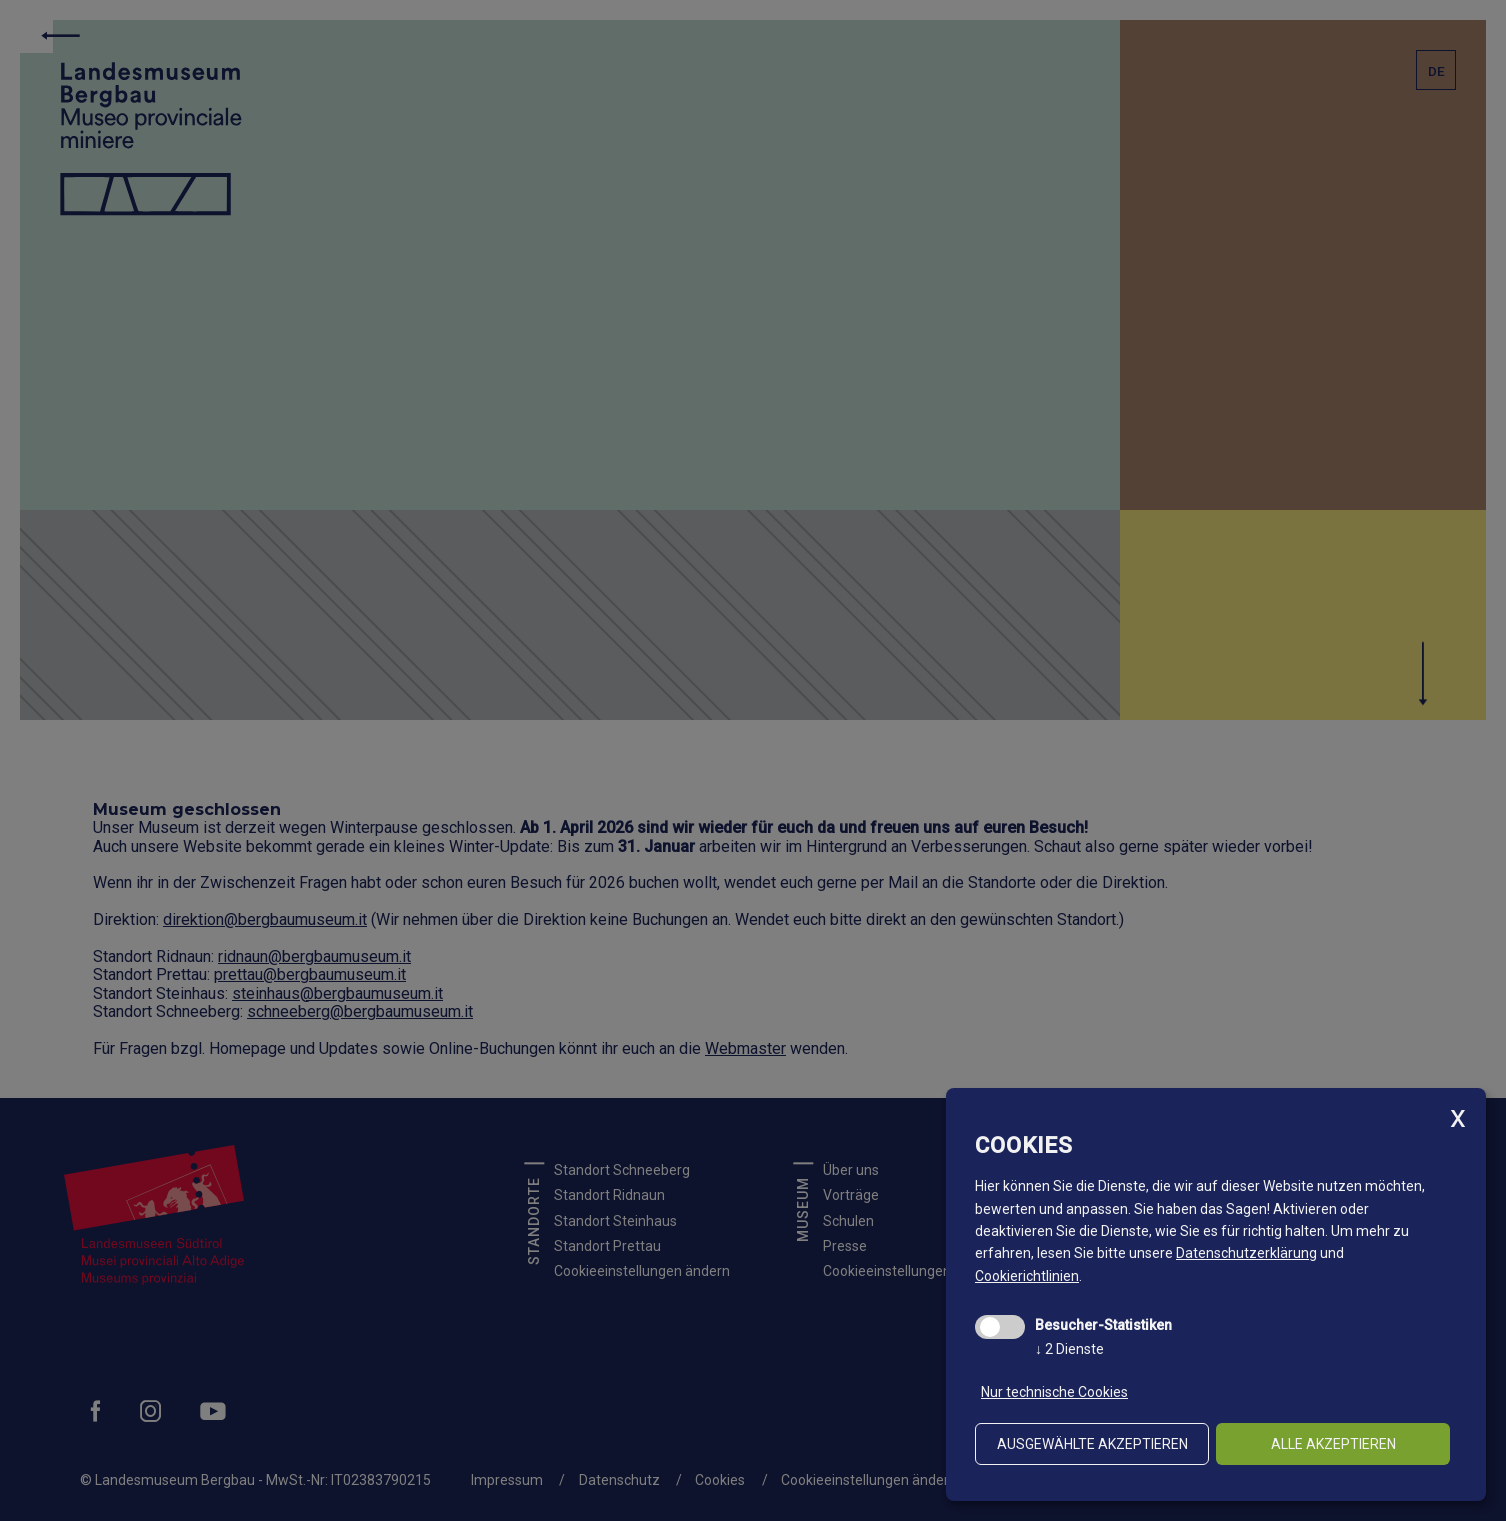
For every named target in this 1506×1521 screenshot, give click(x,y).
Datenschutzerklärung (1246, 1253)
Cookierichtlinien (1027, 1276)
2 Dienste (1069, 1349)
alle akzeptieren (1333, 1444)
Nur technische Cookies (1054, 1392)
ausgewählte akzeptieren (1092, 1444)
